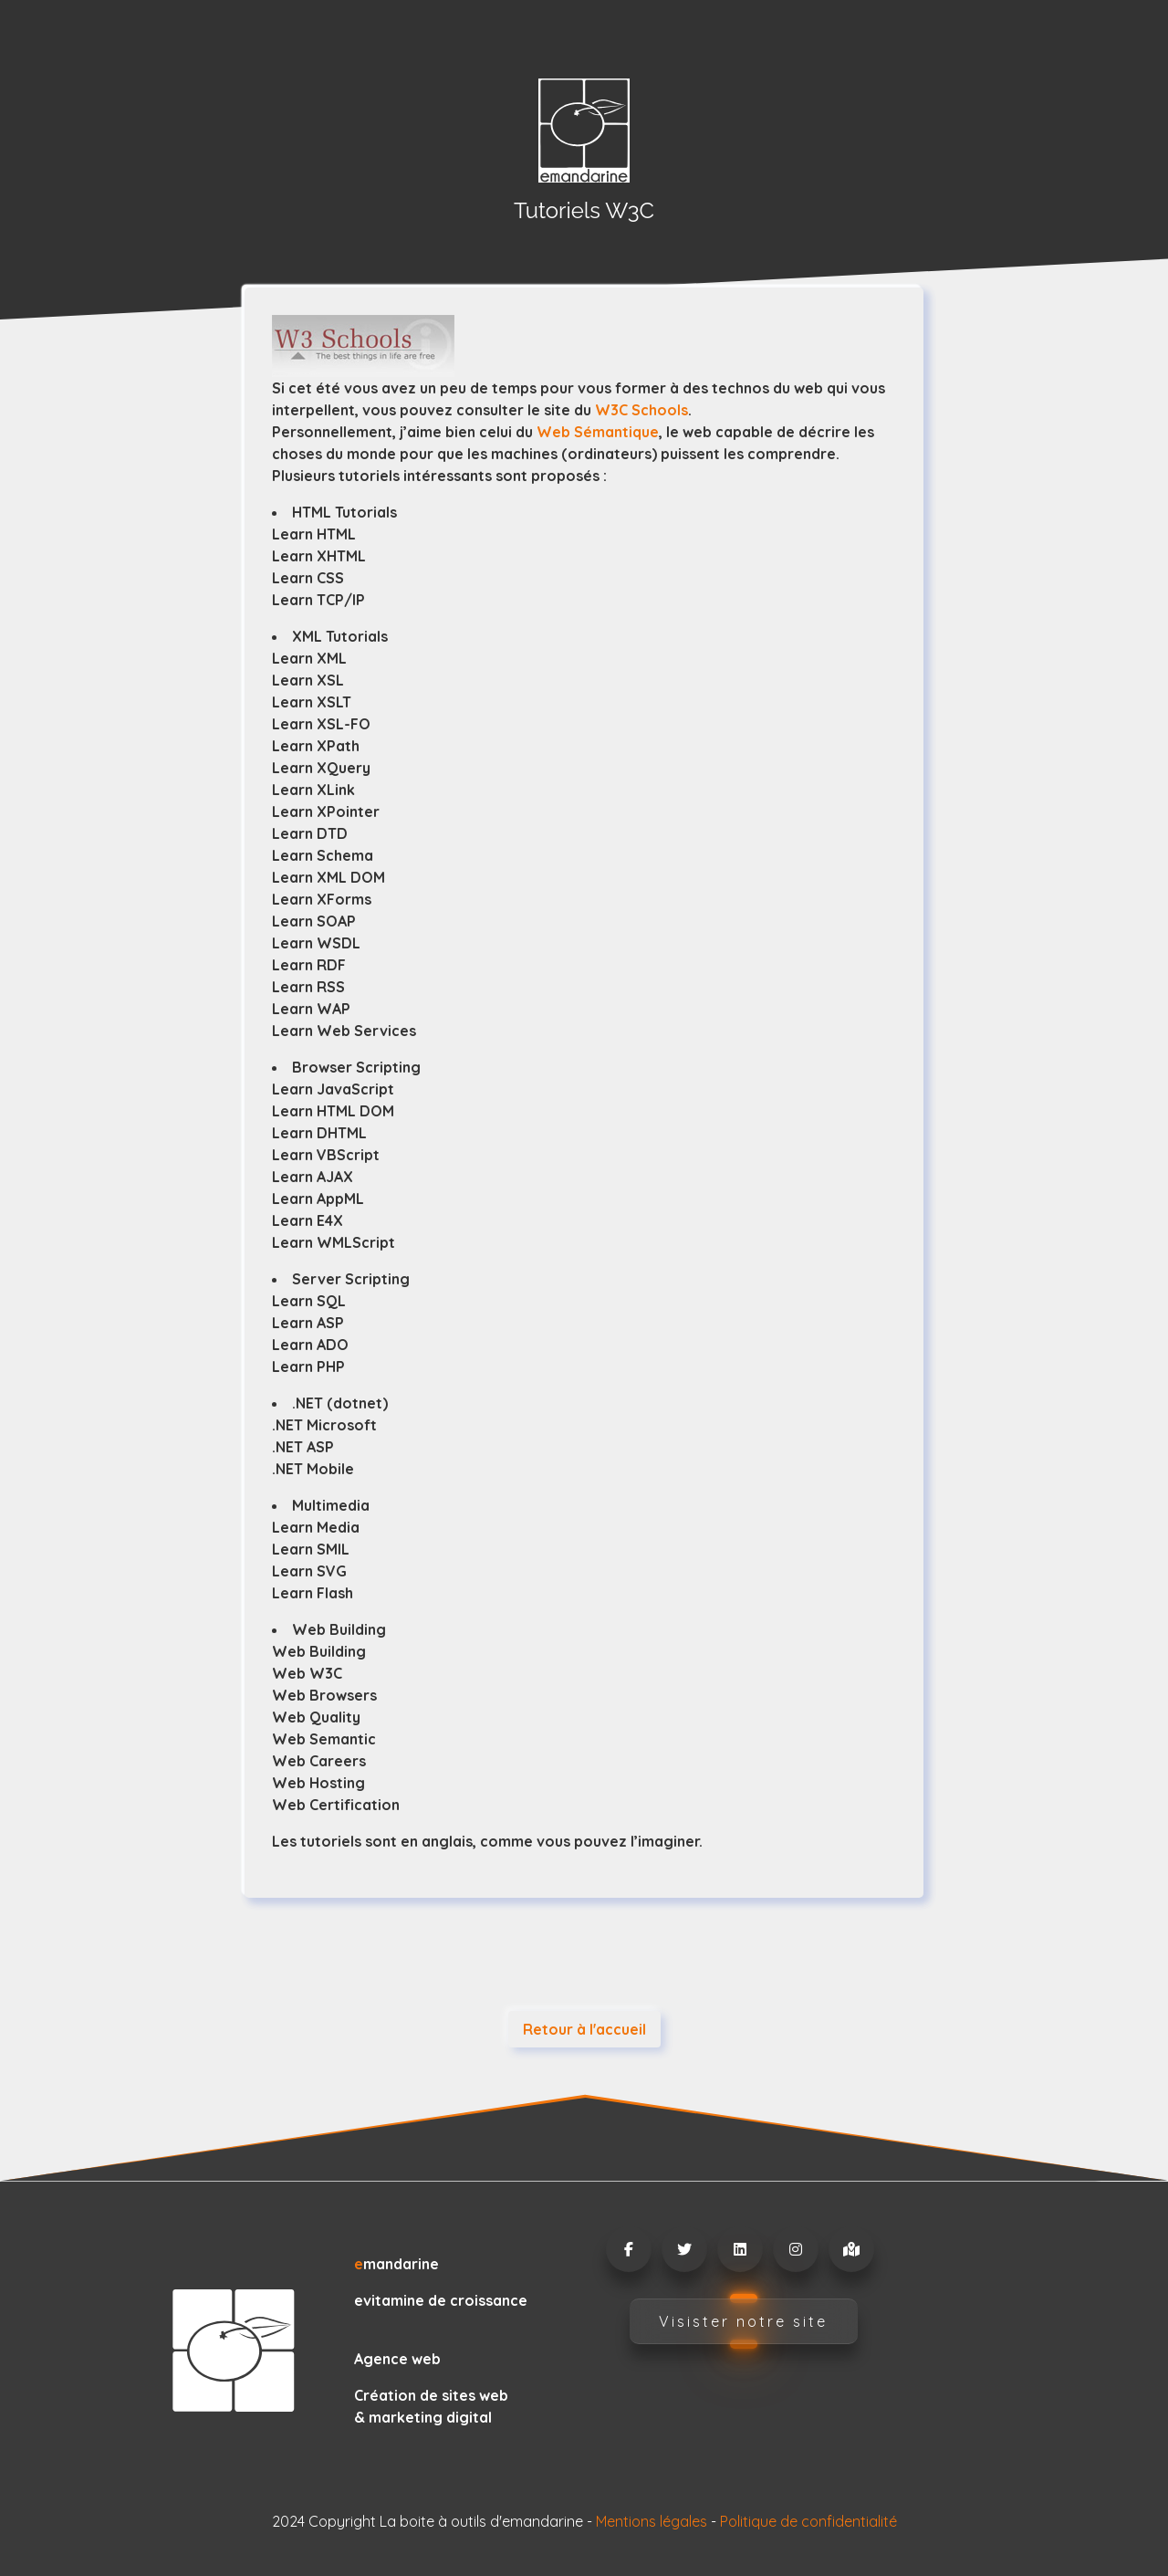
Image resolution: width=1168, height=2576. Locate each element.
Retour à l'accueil (584, 2029)
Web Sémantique (598, 432)
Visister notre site (743, 2321)
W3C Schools (641, 410)
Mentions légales (651, 2521)
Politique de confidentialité (808, 2521)
